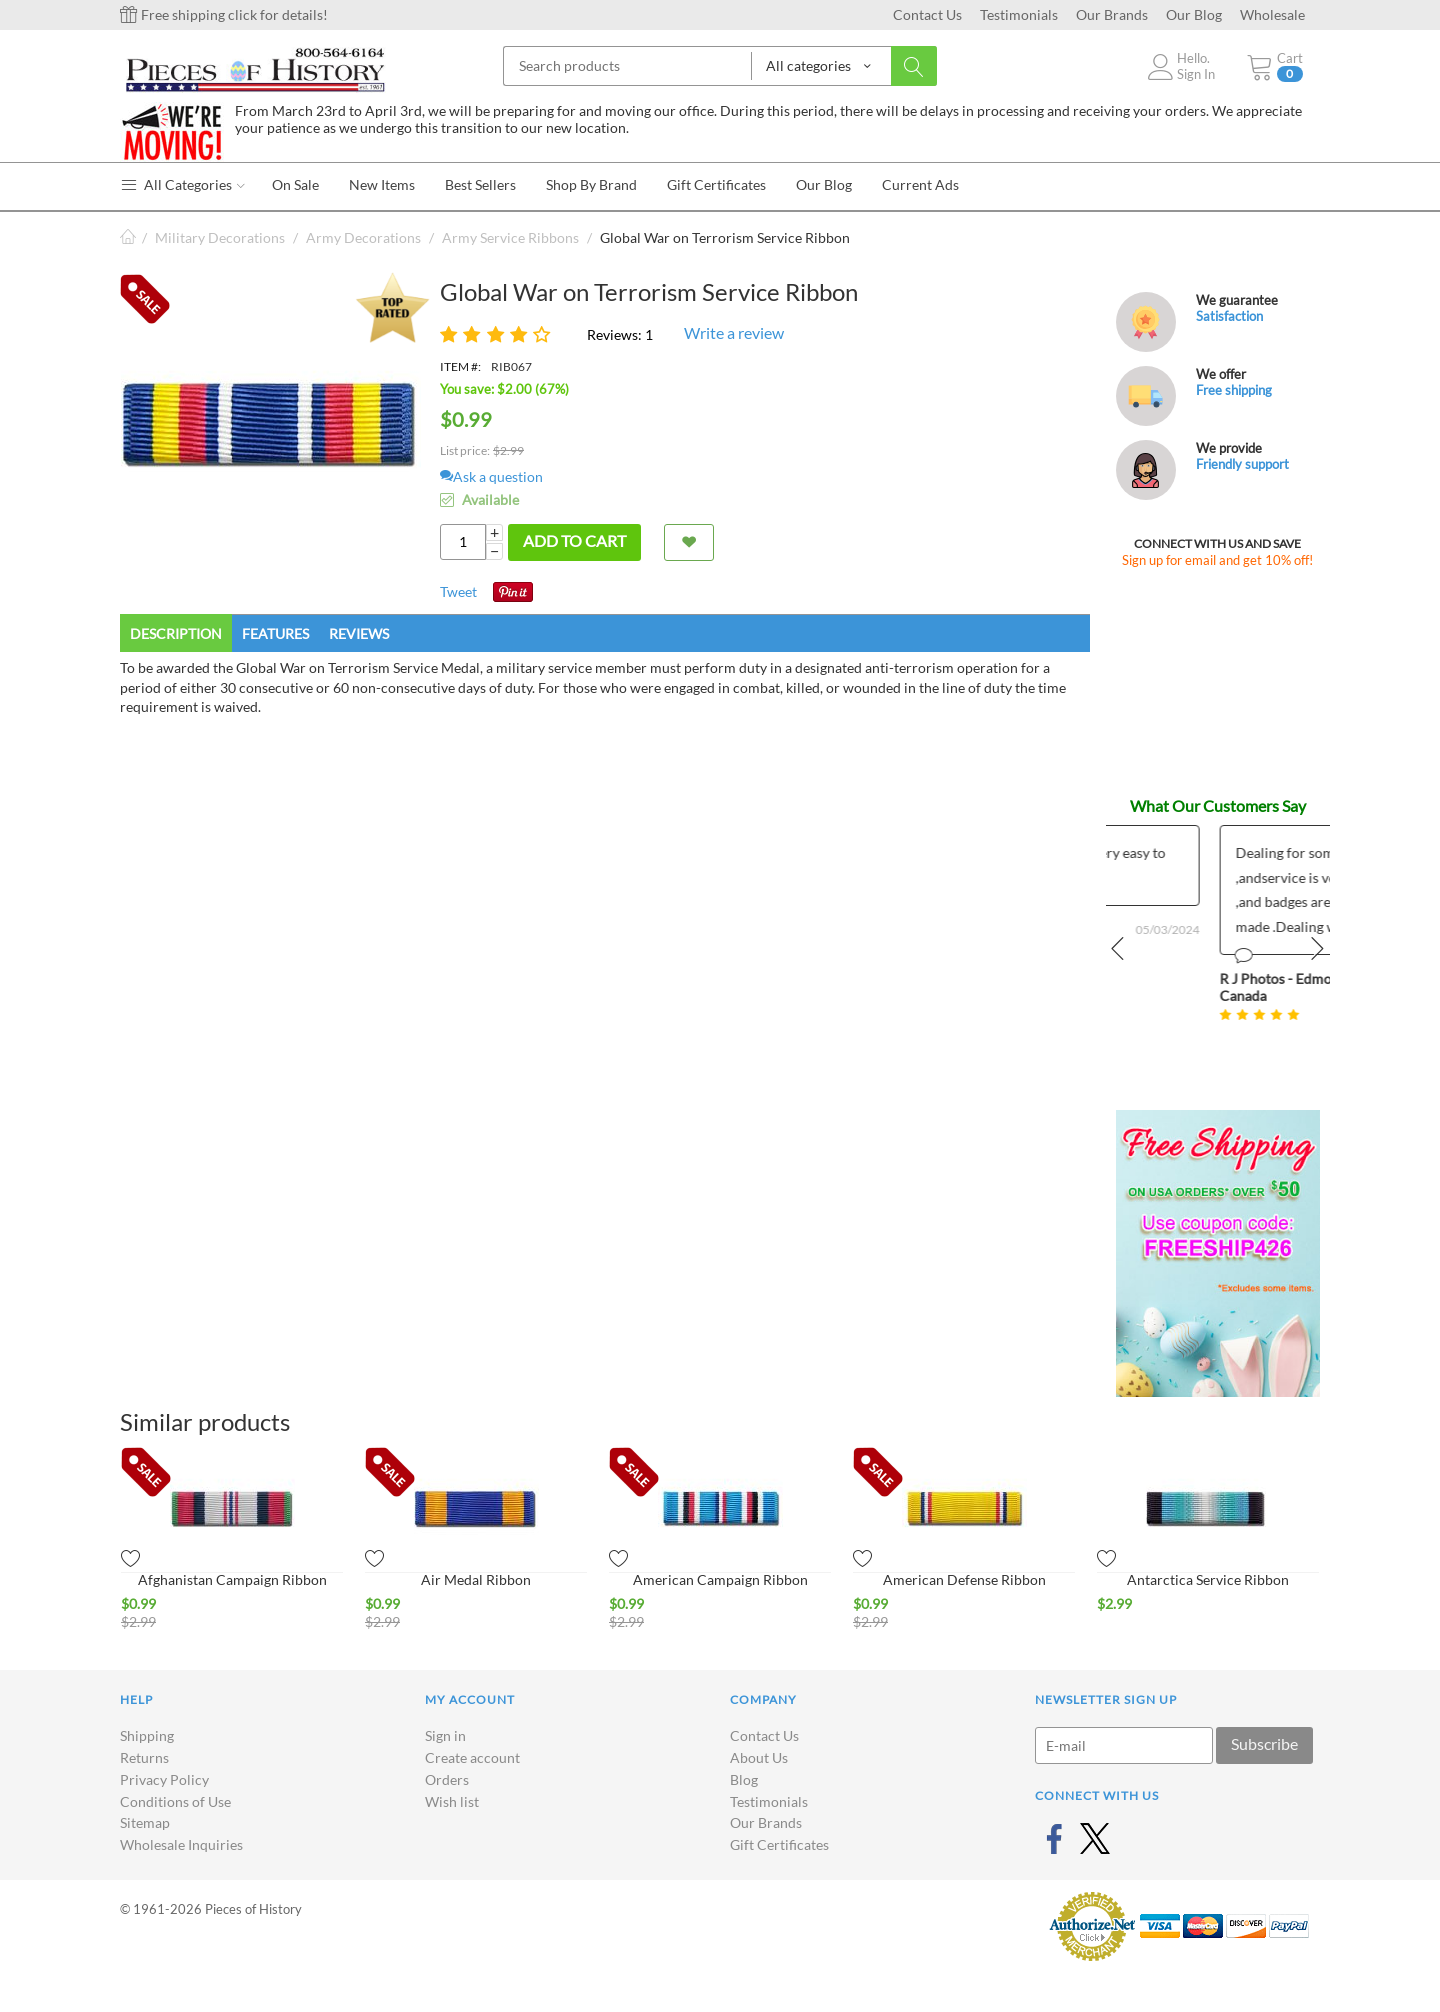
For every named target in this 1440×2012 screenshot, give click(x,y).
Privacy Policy (164, 1779)
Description (176, 633)
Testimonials (1019, 14)
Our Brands (1112, 14)
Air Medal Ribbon (476, 1579)
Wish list (452, 1801)
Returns (144, 1757)
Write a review (734, 332)
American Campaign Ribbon (720, 1579)
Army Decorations (363, 237)
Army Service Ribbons (510, 237)
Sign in (445, 1735)
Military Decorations (220, 237)
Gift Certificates (779, 1844)
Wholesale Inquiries (181, 1844)
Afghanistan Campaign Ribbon (232, 1579)
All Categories (182, 184)
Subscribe (1264, 1743)
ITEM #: (460, 366)
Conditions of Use (175, 1801)
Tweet (458, 591)
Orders (447, 1779)
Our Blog (1194, 14)
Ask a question (491, 476)
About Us (759, 1757)
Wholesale (1272, 14)
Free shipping (1234, 390)
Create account (472, 1757)
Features (275, 633)
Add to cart (574, 540)
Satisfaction (1229, 316)
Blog (744, 1779)
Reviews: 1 (620, 334)
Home (128, 237)
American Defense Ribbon (964, 1579)
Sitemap (145, 1822)
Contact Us (927, 14)
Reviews (359, 633)
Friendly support (1242, 464)
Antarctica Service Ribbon (1208, 1579)
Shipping (147, 1735)
